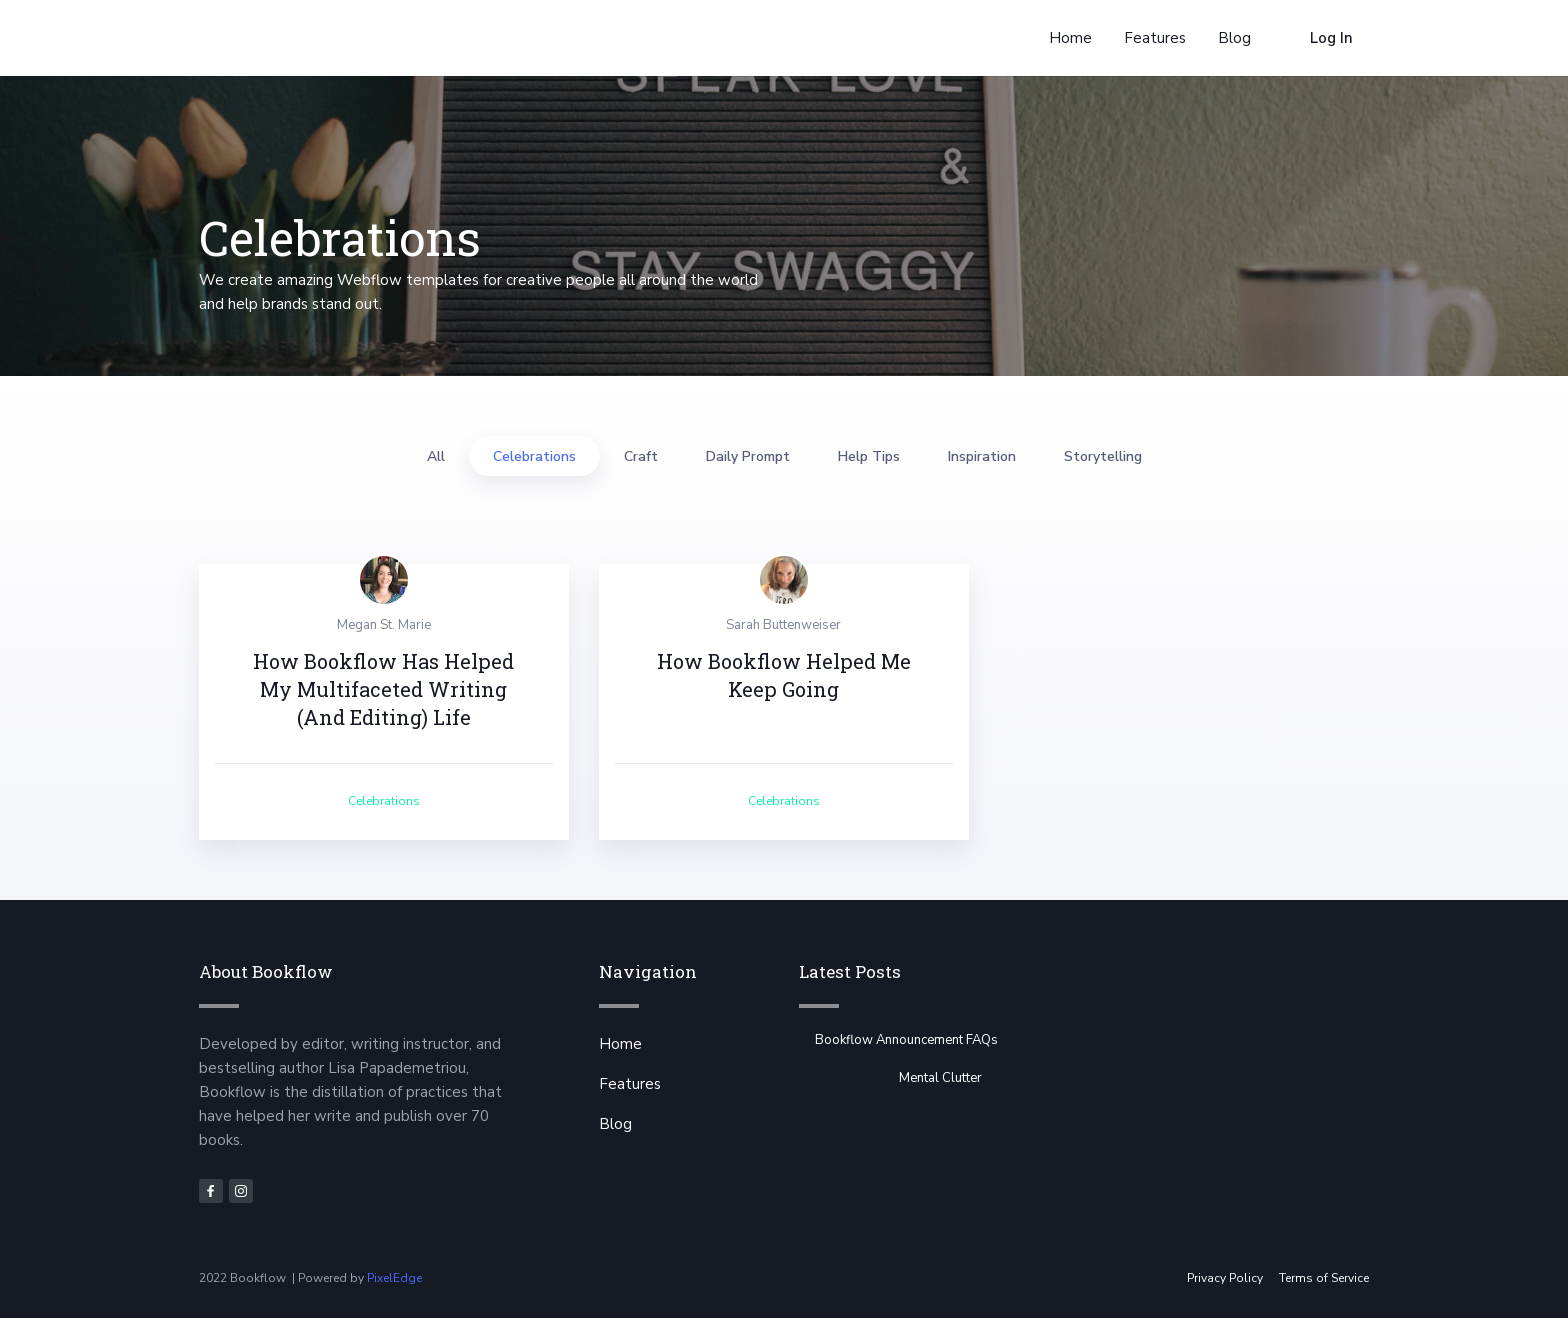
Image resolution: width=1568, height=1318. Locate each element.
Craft (641, 456)
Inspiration (982, 456)
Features (630, 1084)
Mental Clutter (940, 1078)
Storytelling (1103, 456)
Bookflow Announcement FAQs (906, 1040)
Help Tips (869, 456)
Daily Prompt (748, 456)
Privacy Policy (1225, 1278)
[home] (270, 38)
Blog (615, 1124)
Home (620, 1044)
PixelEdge (394, 1278)
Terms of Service (1324, 1278)
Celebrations (534, 456)
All (436, 456)
